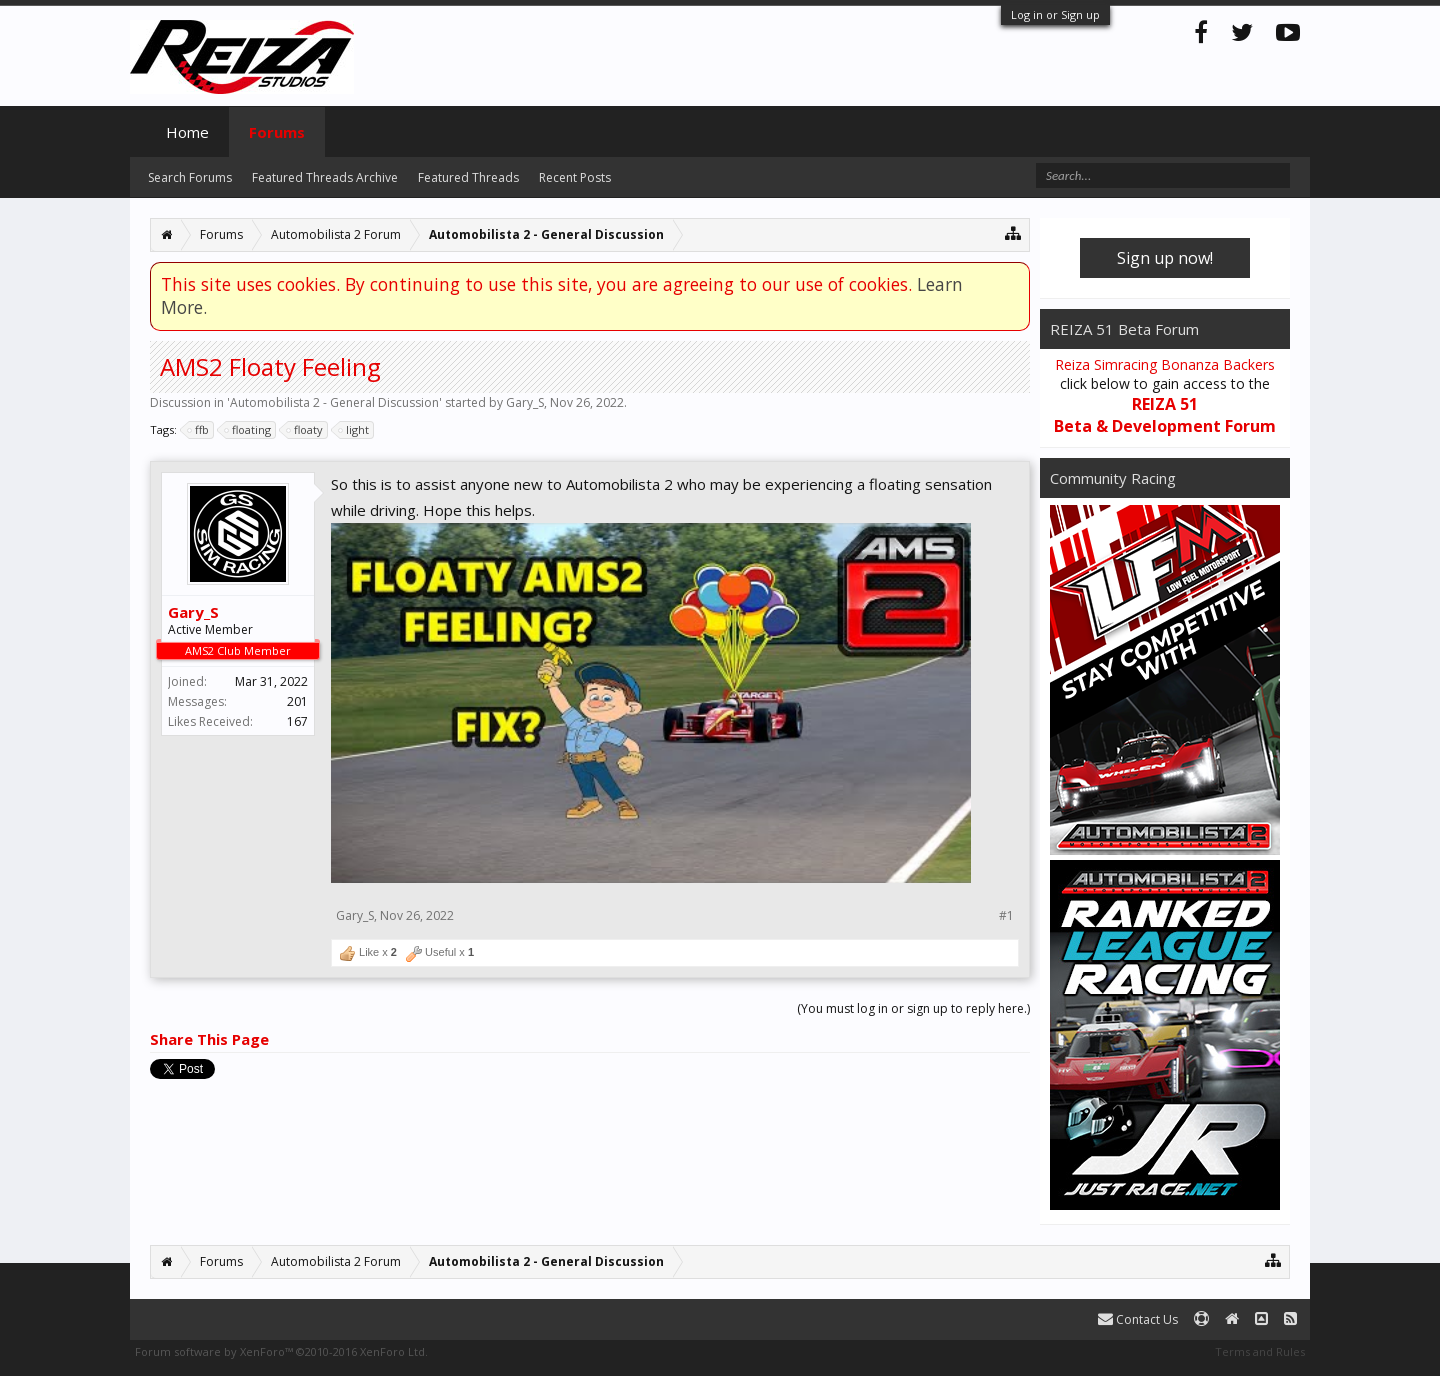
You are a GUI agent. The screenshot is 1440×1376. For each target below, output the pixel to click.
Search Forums (190, 177)
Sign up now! (1165, 258)
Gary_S (525, 402)
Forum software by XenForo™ (281, 1351)
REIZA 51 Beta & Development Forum (1165, 415)
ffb (199, 430)
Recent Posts (575, 177)
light (354, 430)
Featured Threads (468, 177)
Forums (277, 132)
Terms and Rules (1260, 1351)
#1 (1006, 916)
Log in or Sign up (1055, 14)
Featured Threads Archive (325, 177)
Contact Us (1138, 1319)
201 (297, 701)
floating (248, 430)
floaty (305, 430)
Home (187, 132)
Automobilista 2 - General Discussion (334, 402)
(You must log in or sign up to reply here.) (913, 1008)
